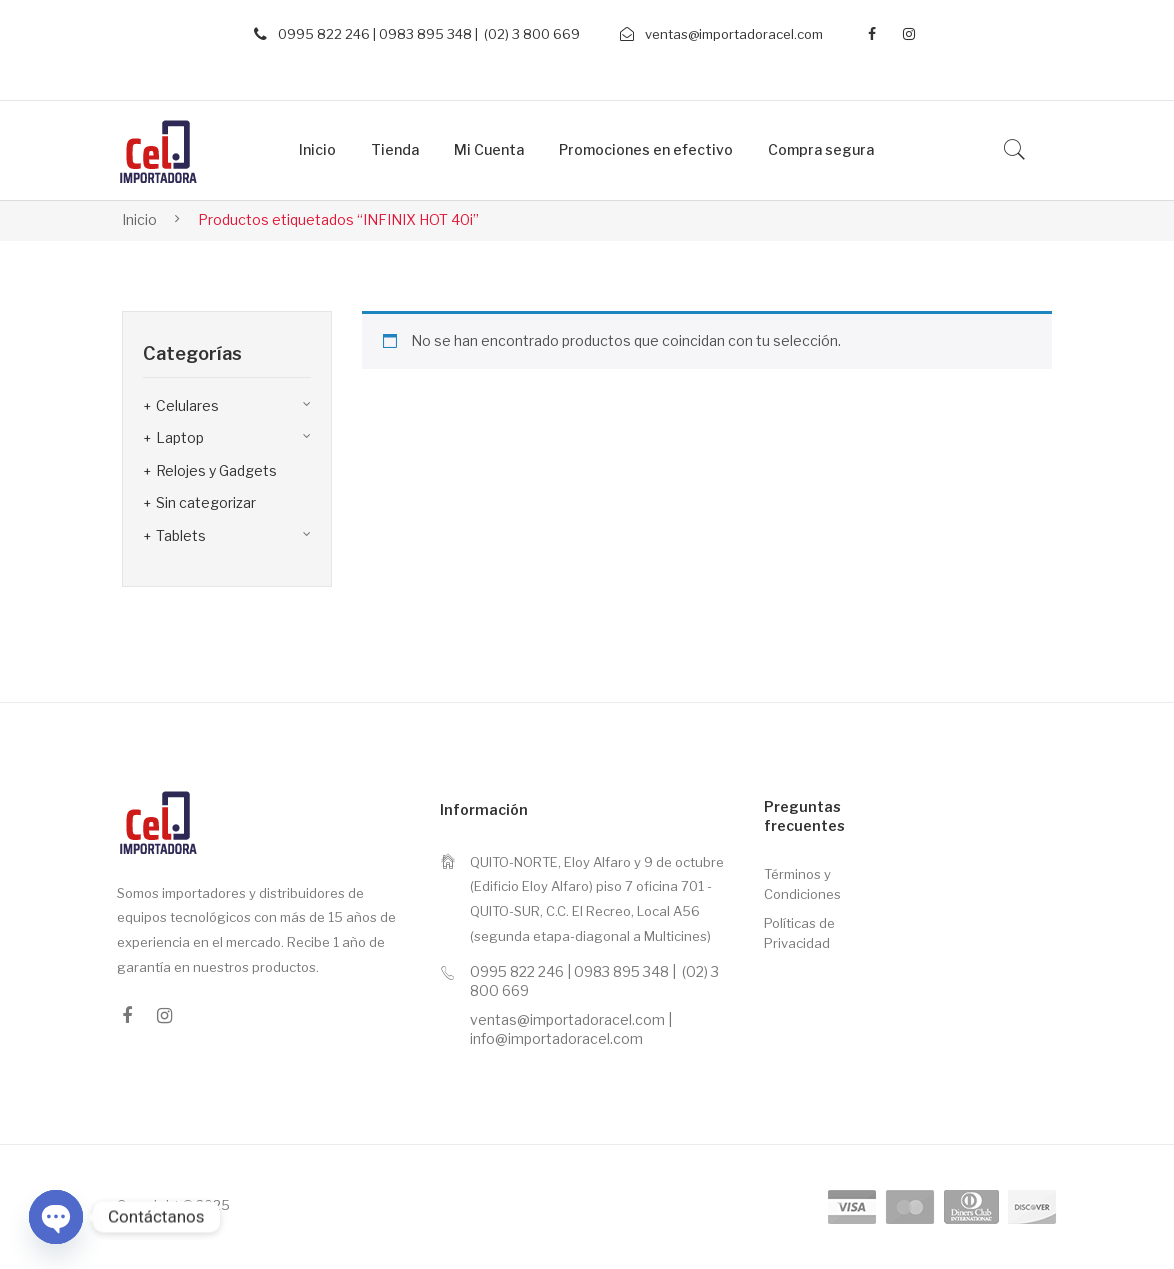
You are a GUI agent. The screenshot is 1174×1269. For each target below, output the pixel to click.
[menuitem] (317, 150)
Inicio (139, 219)
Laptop (180, 437)
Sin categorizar (206, 502)
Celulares (187, 405)
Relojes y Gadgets (216, 470)
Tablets (181, 535)
